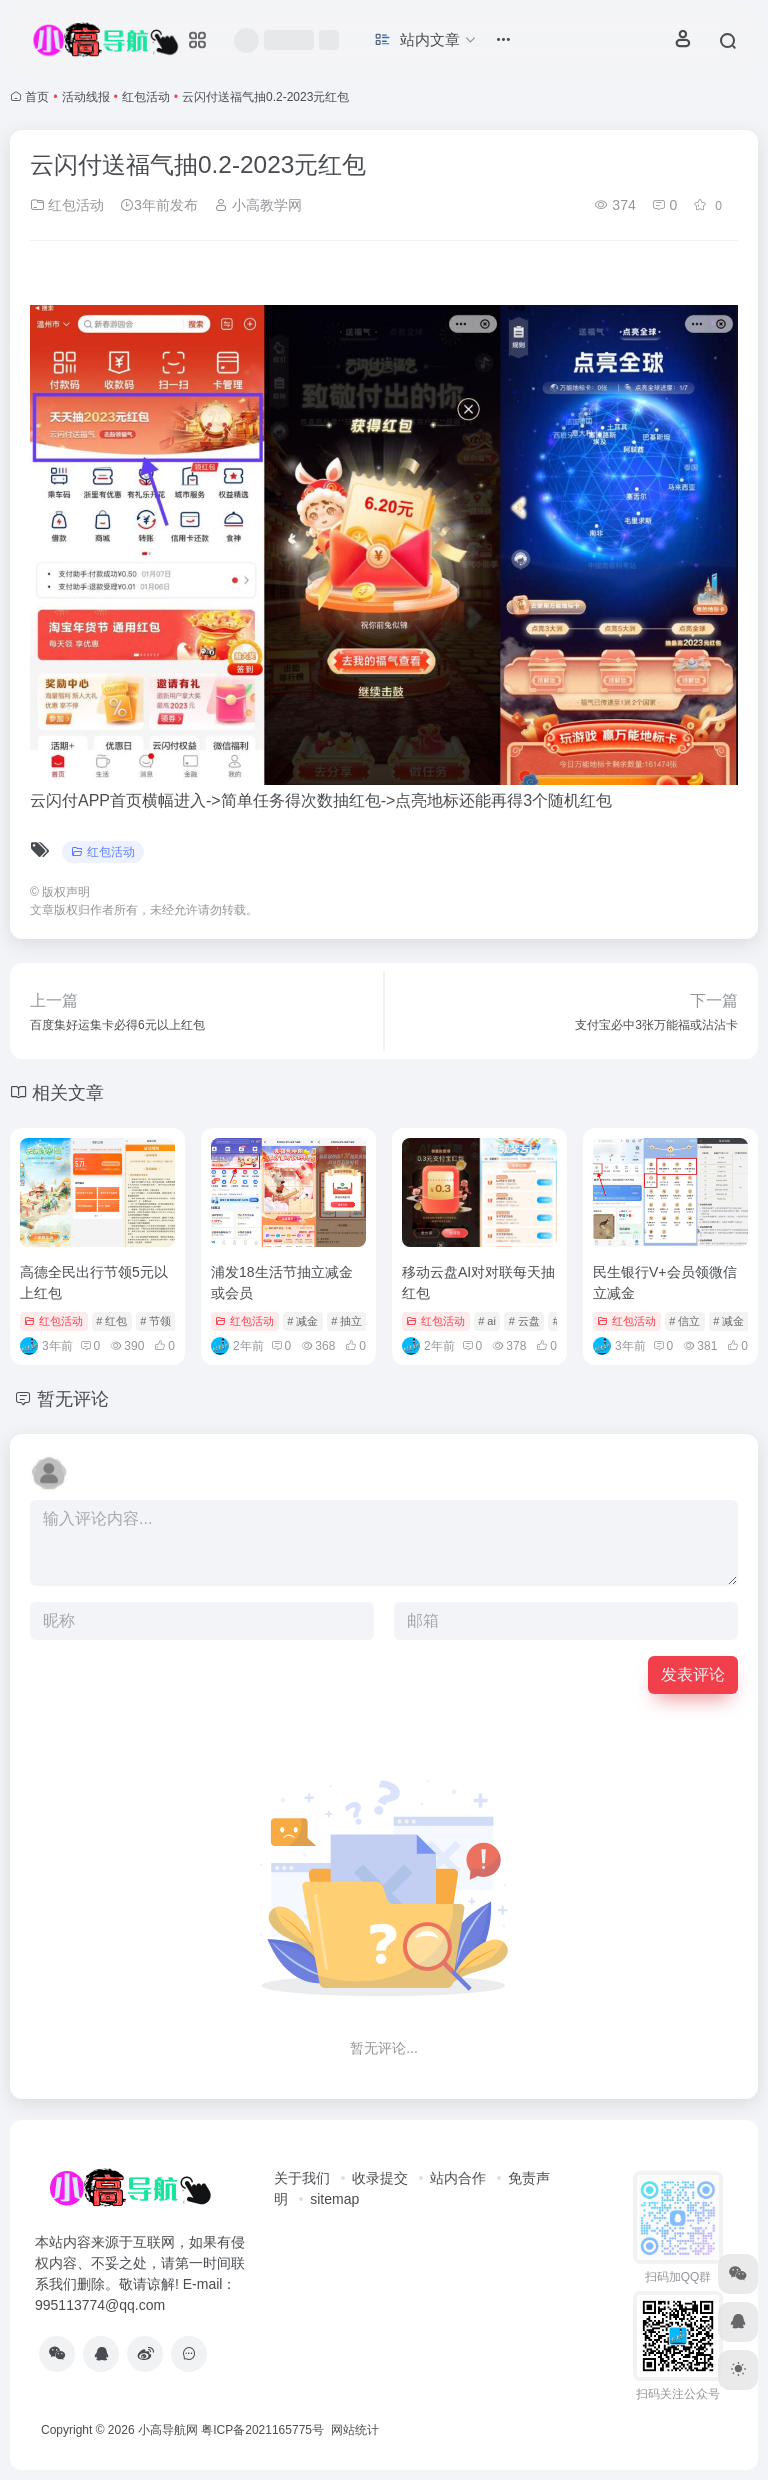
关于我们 (302, 2178)
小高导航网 (168, 2430)
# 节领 (155, 1321)
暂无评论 (73, 1399)
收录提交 (380, 2178)
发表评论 (693, 1674)
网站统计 (355, 2430)
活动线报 (86, 97)
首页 (37, 97)
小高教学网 (258, 205)
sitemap (334, 2199)
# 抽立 (346, 1321)
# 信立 (684, 1321)
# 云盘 (524, 1321)
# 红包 (111, 1321)
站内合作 (458, 2178)
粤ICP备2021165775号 (262, 2430)
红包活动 (146, 97)
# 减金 (302, 1321)
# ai (487, 1321)
